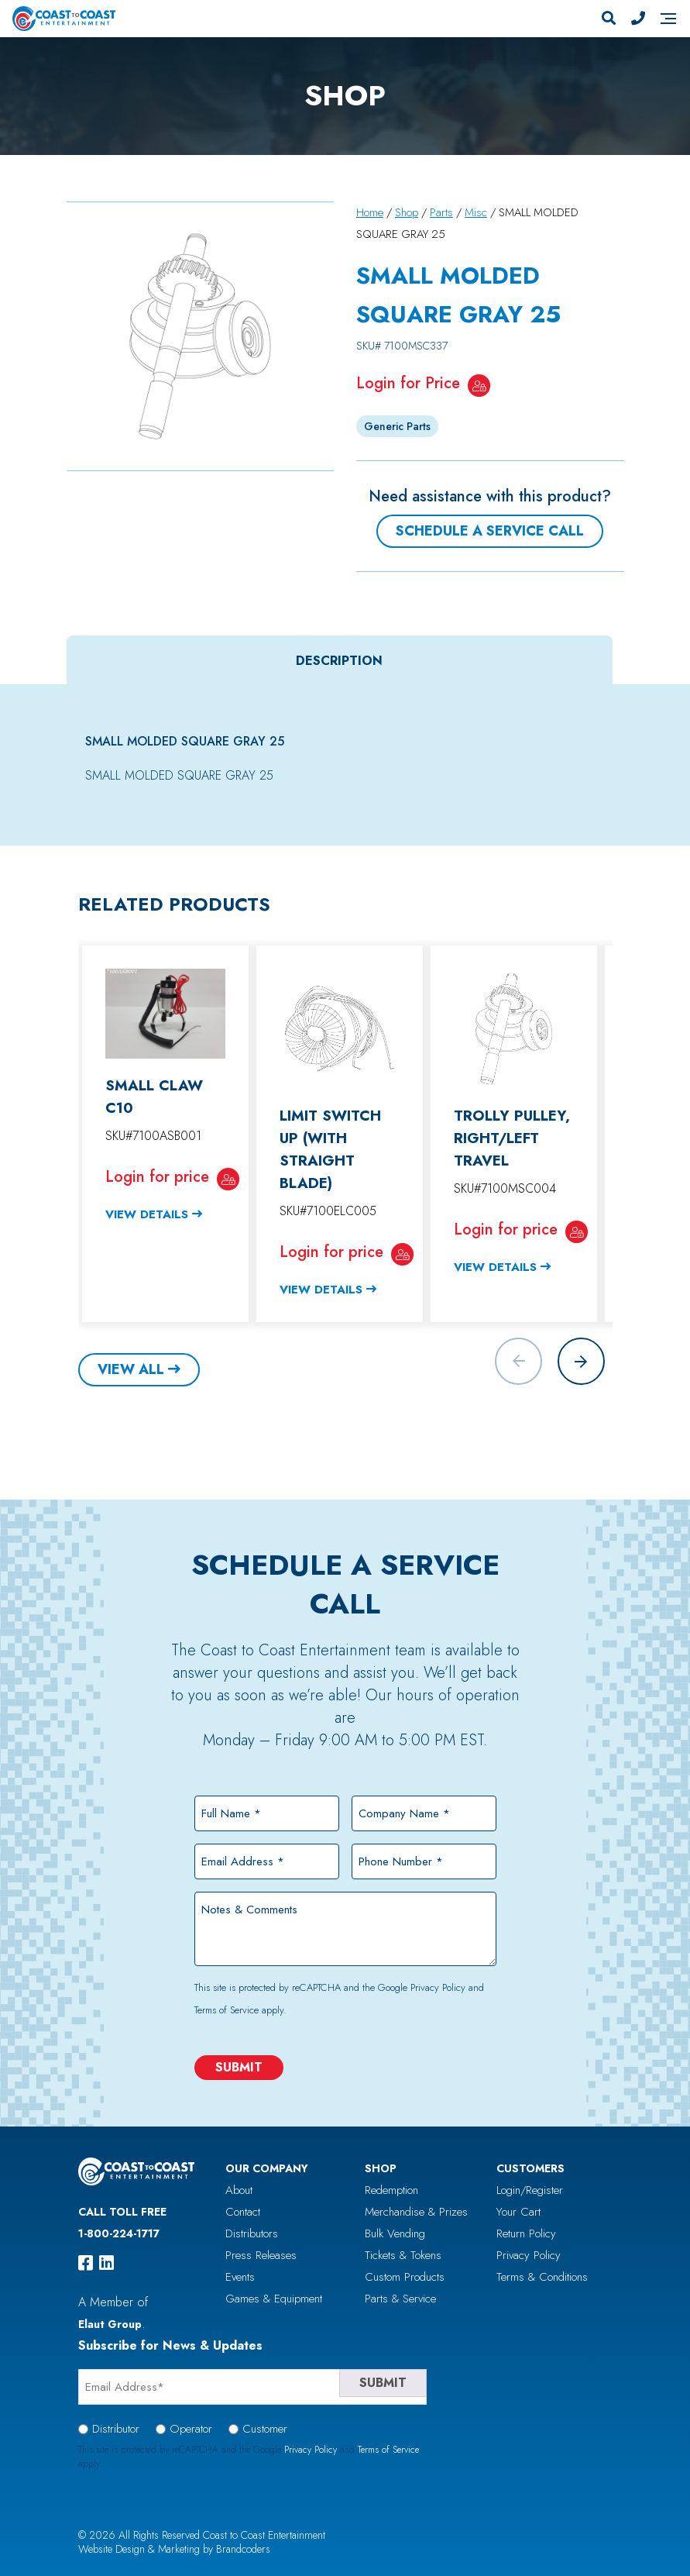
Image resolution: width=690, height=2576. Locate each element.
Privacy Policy (437, 1987)
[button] (581, 1361)
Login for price (157, 1176)
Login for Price (408, 382)
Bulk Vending (395, 2233)
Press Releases (261, 2255)
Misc (476, 212)
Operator (191, 2428)
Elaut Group (110, 2324)
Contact (242, 2211)
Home (369, 212)
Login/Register (529, 2190)
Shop (406, 212)
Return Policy (526, 2233)
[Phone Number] (638, 18)
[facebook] (85, 2263)
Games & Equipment (273, 2298)
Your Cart (518, 2211)
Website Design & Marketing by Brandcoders (174, 2549)
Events (240, 2276)
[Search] (608, 18)
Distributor (115, 2428)
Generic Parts (397, 426)
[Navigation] (668, 18)
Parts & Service (400, 2298)
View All (131, 1369)
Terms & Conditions (542, 2276)
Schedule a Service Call (490, 531)
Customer (264, 2428)
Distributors (251, 2233)
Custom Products (405, 2276)
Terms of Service (226, 2010)
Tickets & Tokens (403, 2255)
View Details (146, 1214)
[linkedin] (106, 2263)
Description (339, 660)
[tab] (340, 660)
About (238, 2190)
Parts (441, 212)
